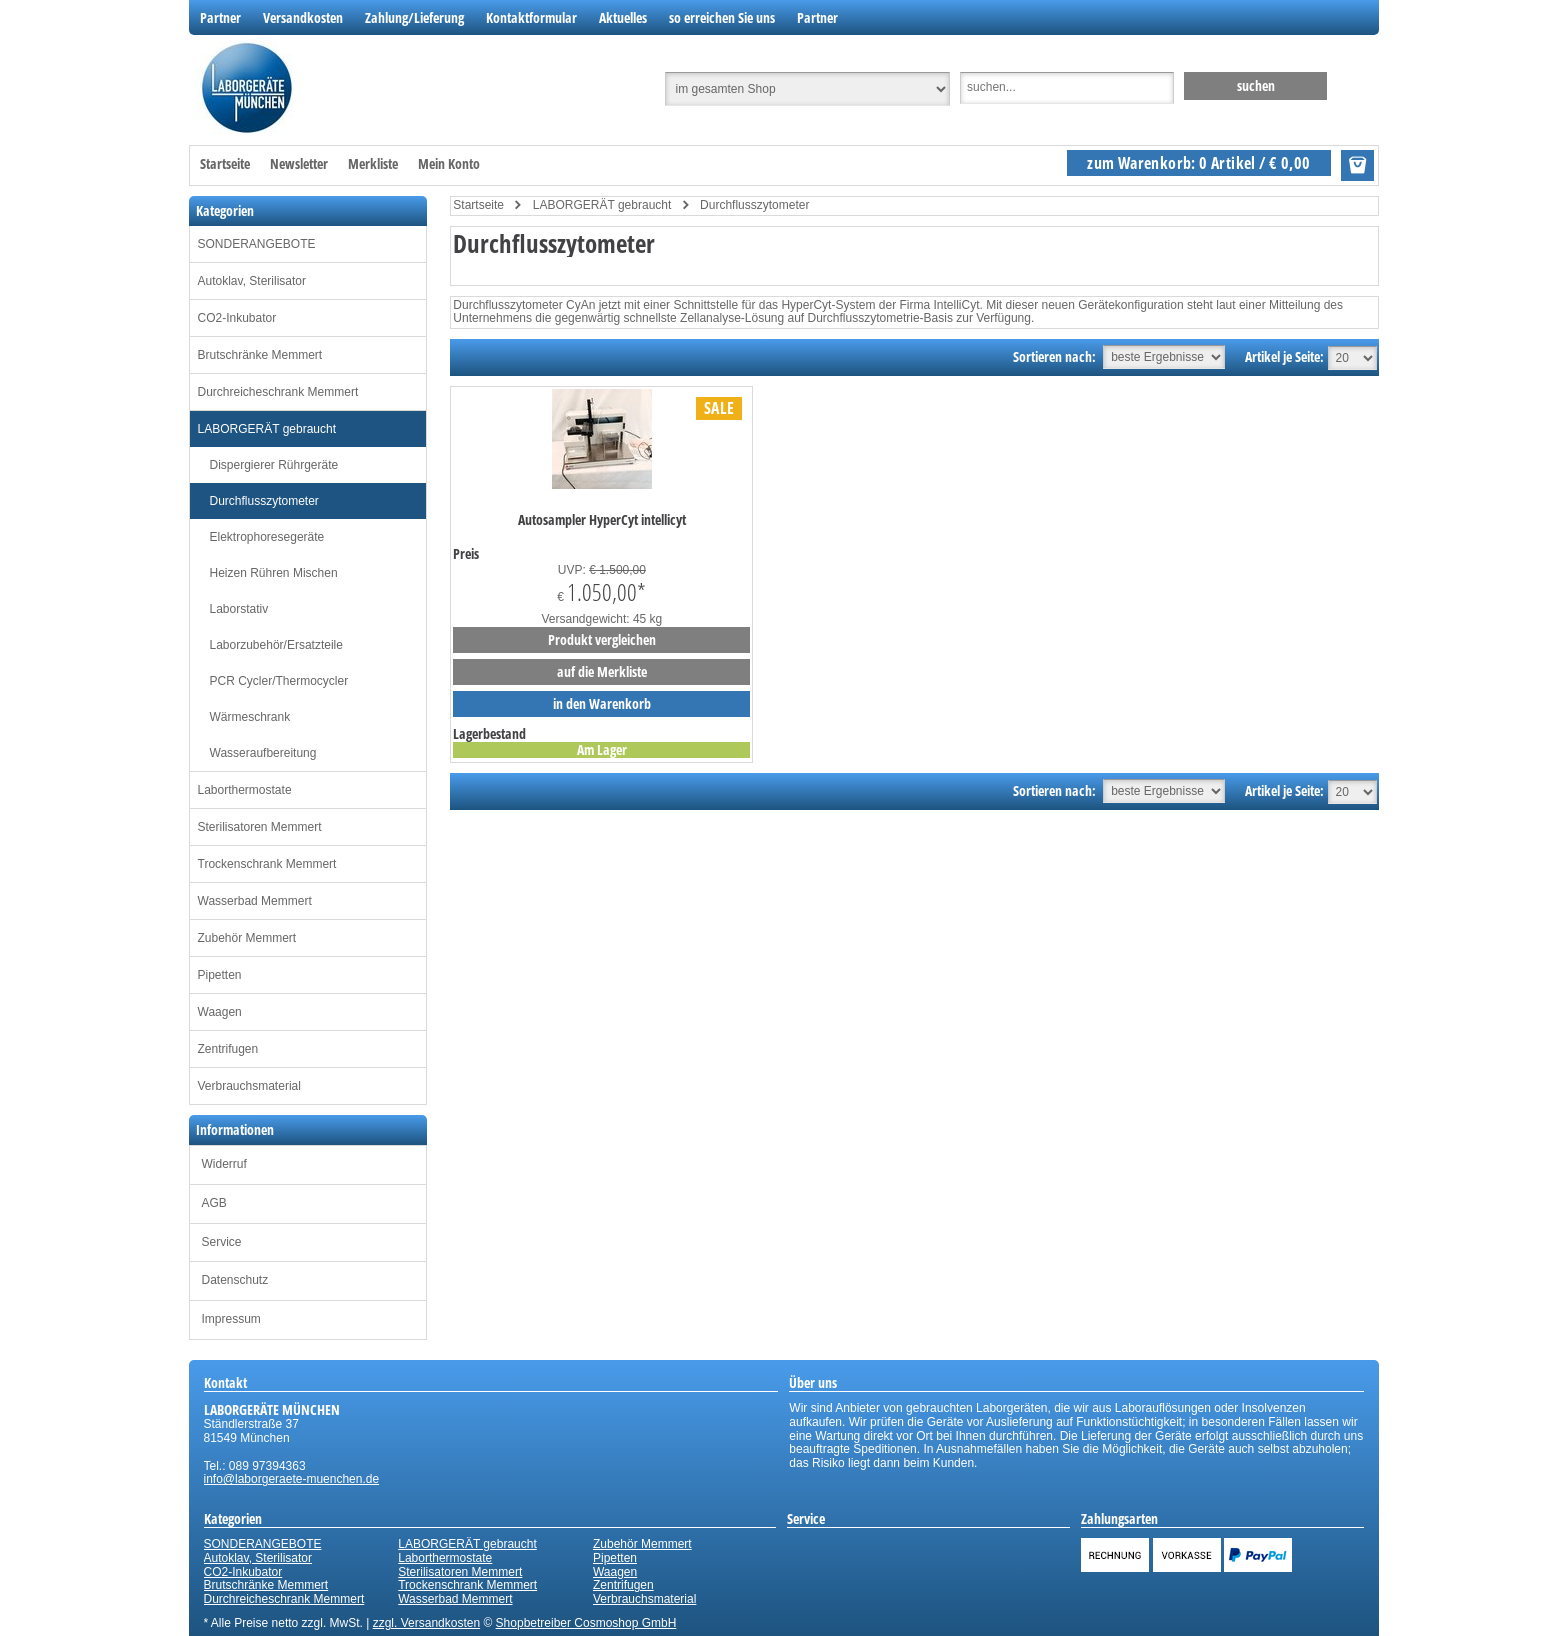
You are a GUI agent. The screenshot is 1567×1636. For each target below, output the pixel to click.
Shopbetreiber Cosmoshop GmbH (586, 1623)
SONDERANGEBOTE (257, 244)
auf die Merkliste (602, 671)
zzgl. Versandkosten (426, 1623)
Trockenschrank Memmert (267, 864)
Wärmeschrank (250, 717)
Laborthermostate (245, 790)
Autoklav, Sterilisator (252, 281)
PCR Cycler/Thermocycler (279, 681)
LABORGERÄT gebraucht (267, 429)
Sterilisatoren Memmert (260, 827)
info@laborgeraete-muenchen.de (292, 1479)
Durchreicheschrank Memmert (278, 392)
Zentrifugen (228, 1049)
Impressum (231, 1319)
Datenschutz (235, 1280)
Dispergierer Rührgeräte (274, 465)
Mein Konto (449, 163)
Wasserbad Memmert (255, 901)
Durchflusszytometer (264, 501)
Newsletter (299, 163)
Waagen (220, 1012)
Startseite (225, 163)
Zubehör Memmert (247, 938)
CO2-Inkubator (237, 318)
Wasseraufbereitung (263, 753)
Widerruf (224, 1164)
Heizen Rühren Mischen (274, 573)
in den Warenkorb (602, 703)
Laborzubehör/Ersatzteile (276, 645)
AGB (214, 1203)
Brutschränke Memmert (260, 355)
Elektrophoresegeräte (267, 537)
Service (222, 1242)
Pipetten (220, 975)
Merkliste (373, 163)
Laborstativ (239, 609)
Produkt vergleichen (602, 639)
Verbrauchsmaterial (249, 1086)
